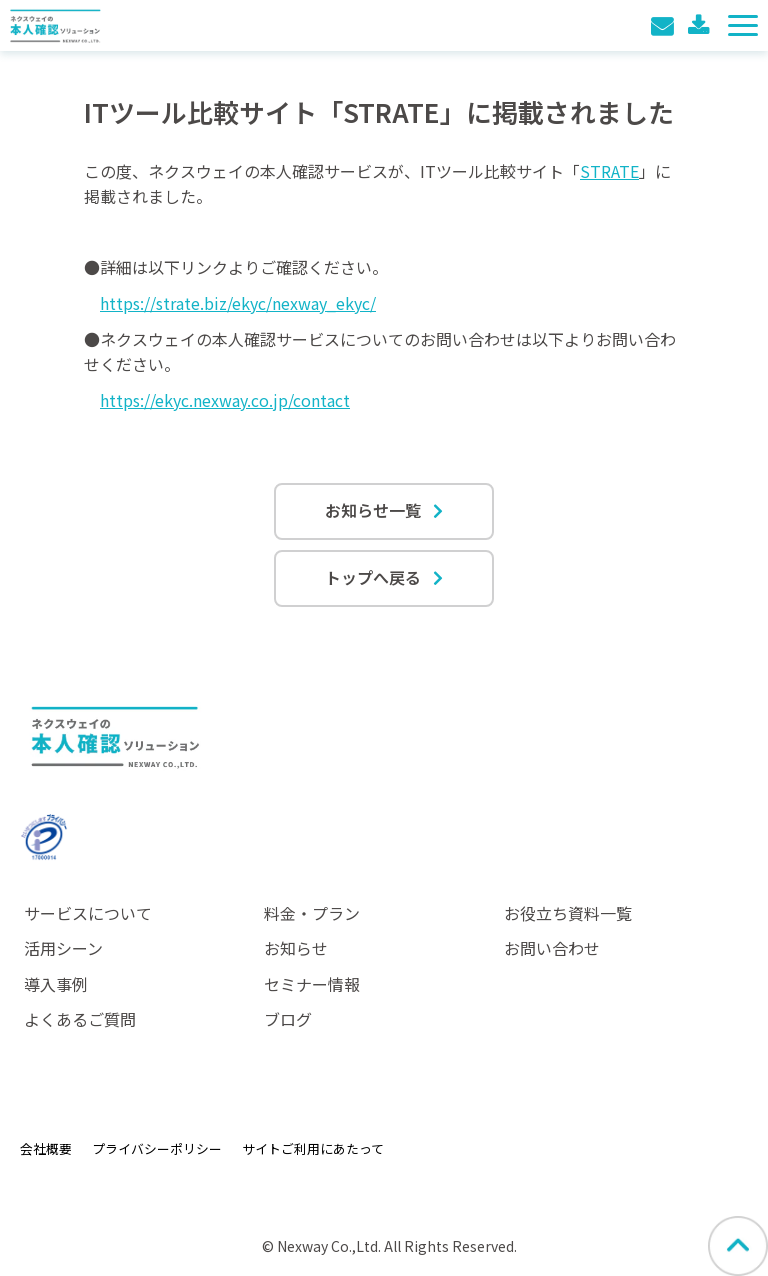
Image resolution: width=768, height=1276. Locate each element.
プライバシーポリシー (157, 1148)
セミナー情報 (312, 984)
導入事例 (56, 984)
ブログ (288, 1019)
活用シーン (63, 948)
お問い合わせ (664, 25)
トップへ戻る (373, 577)
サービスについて (88, 913)
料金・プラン (312, 913)
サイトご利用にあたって (313, 1148)
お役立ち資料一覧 (568, 913)
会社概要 (46, 1148)
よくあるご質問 (80, 1019)
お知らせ (296, 948)
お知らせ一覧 (373, 510)
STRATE (609, 171)
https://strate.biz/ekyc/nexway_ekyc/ (238, 303)
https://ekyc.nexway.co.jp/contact (225, 400)
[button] (743, 25)
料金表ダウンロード (700, 25)
